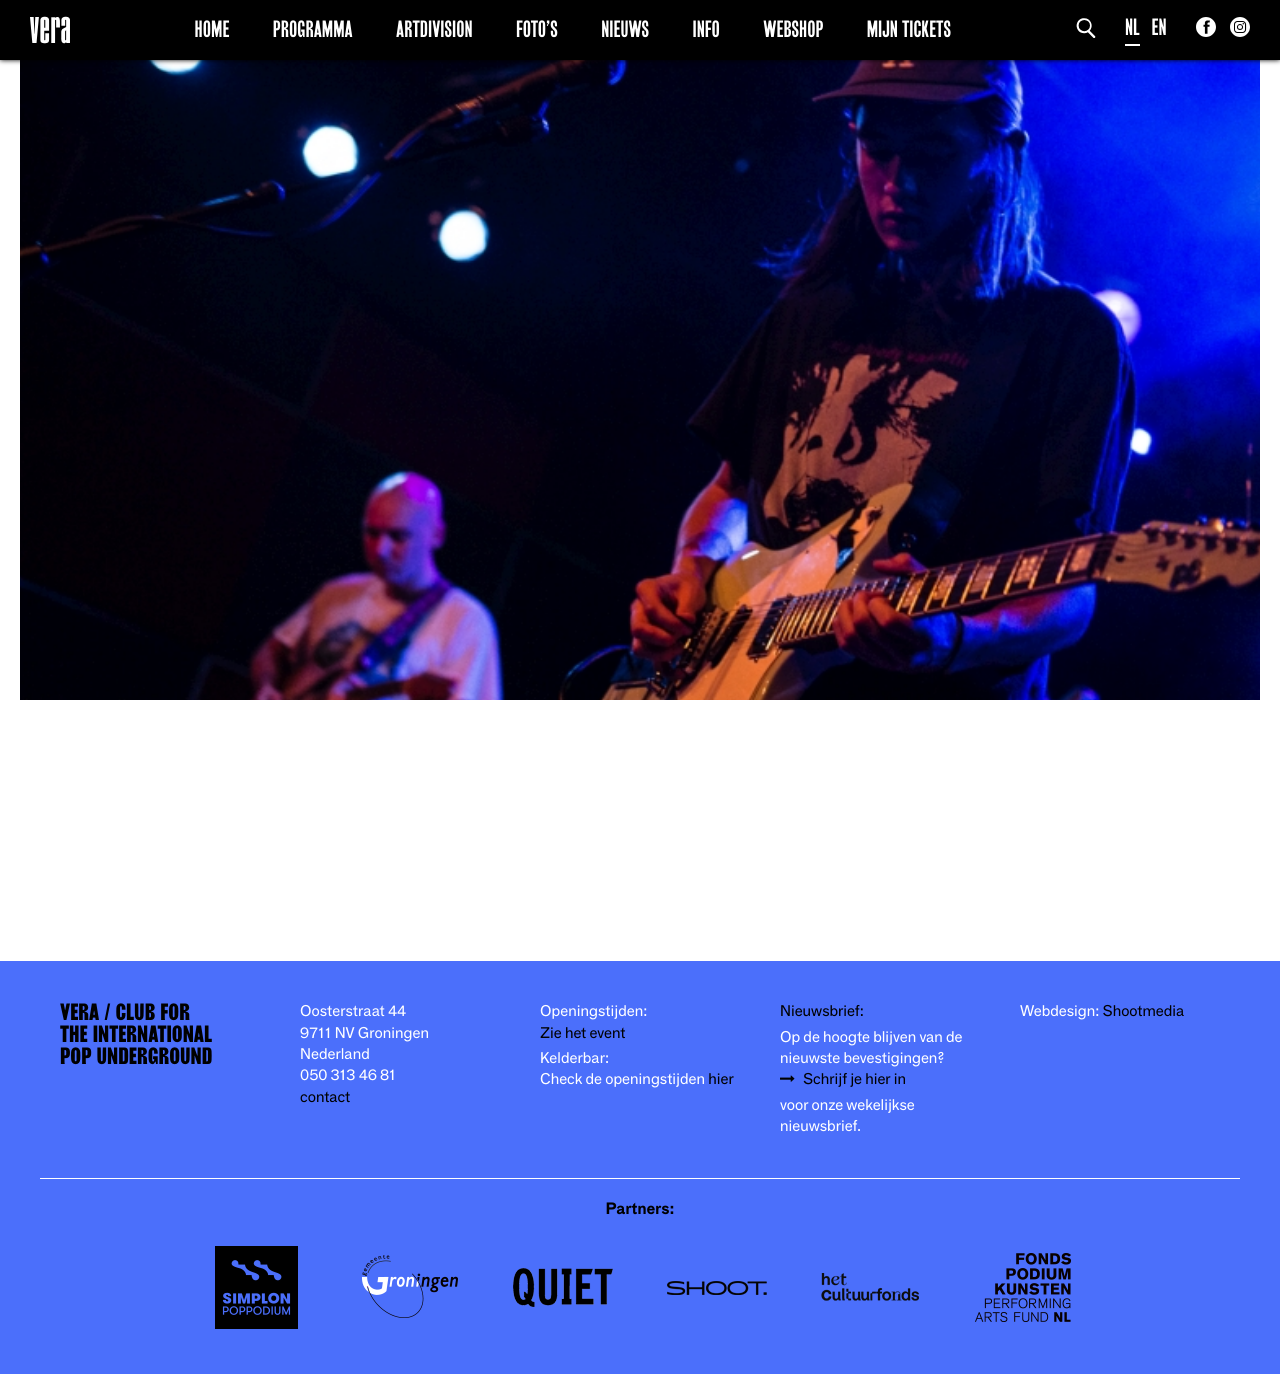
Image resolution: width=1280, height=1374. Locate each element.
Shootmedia (1144, 1011)
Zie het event (582, 1033)
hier (720, 1079)
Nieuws (625, 29)
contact (325, 1097)
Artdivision (434, 29)
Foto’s (537, 29)
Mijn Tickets (909, 29)
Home (212, 29)
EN (1159, 27)
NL (1132, 27)
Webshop (793, 29)
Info (705, 29)
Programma (313, 29)
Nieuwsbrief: (822, 1011)
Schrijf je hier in (854, 1079)
